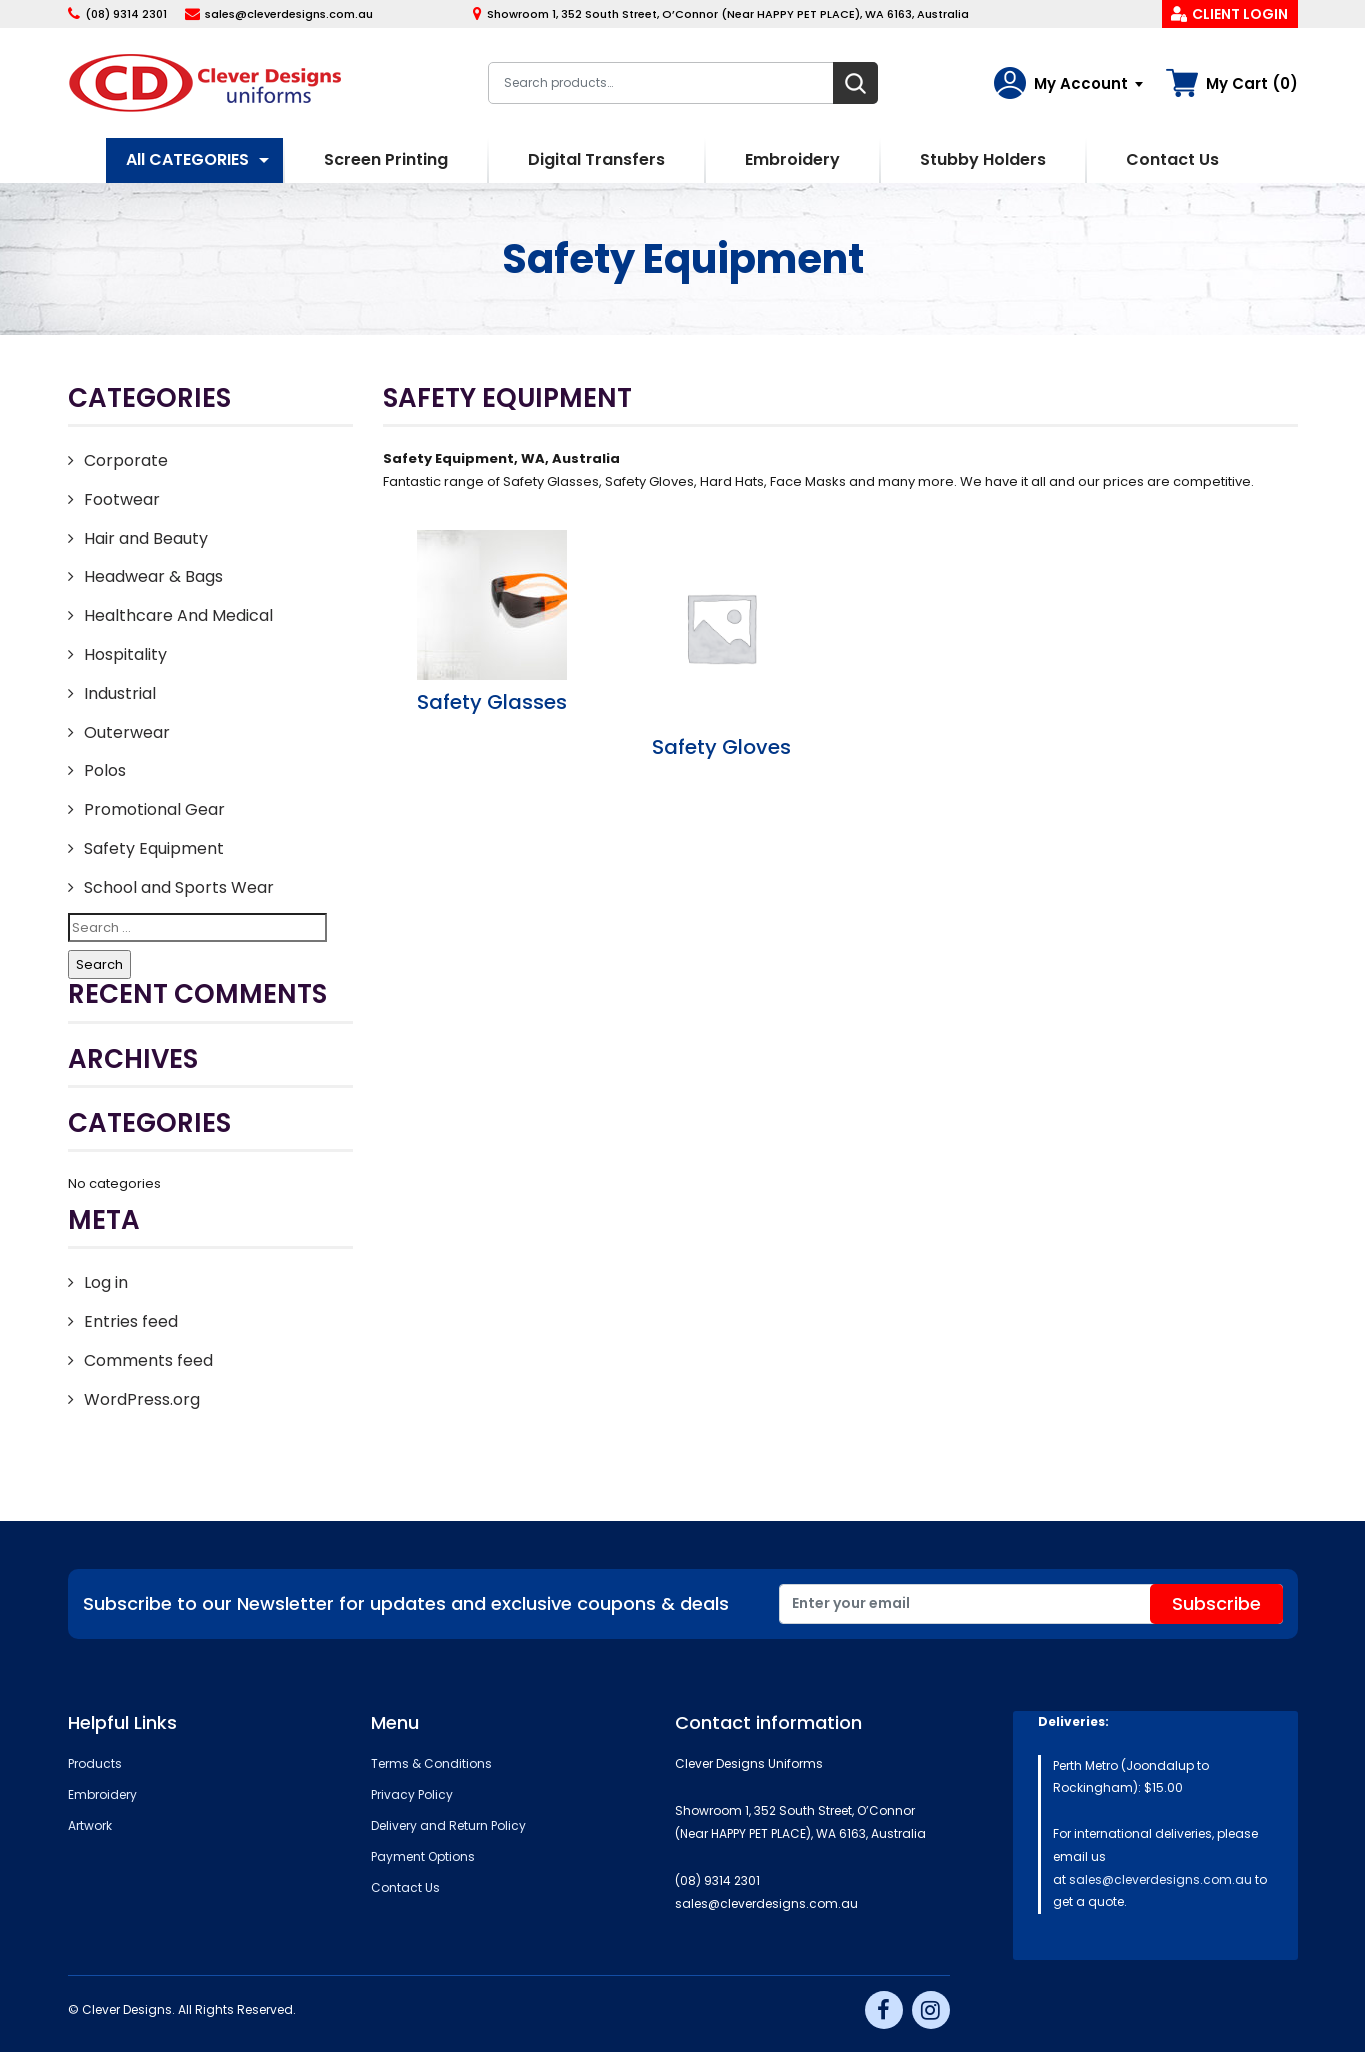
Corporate (126, 460)
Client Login (1240, 14)
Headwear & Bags (153, 576)
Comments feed (148, 1360)
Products (95, 1763)
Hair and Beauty (146, 538)
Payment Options (423, 1856)
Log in (106, 1282)
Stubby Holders (983, 159)
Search (855, 83)
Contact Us (1172, 159)
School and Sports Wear (179, 887)
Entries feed (131, 1321)
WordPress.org (142, 1399)
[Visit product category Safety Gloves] (721, 645)
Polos (105, 770)
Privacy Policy (412, 1794)
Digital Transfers (596, 159)
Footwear (122, 499)
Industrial (120, 693)
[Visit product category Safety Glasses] (493, 622)
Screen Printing (386, 159)
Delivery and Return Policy (448, 1825)
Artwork (90, 1825)
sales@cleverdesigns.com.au (289, 14)
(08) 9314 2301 (126, 14)
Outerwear (127, 732)
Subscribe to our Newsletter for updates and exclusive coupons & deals (406, 1603)
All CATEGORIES (187, 159)
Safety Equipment (154, 848)
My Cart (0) (1252, 83)
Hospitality (125, 654)
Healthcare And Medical (178, 615)
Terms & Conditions (431, 1763)
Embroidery (792, 159)
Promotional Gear (154, 809)
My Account (1081, 83)
